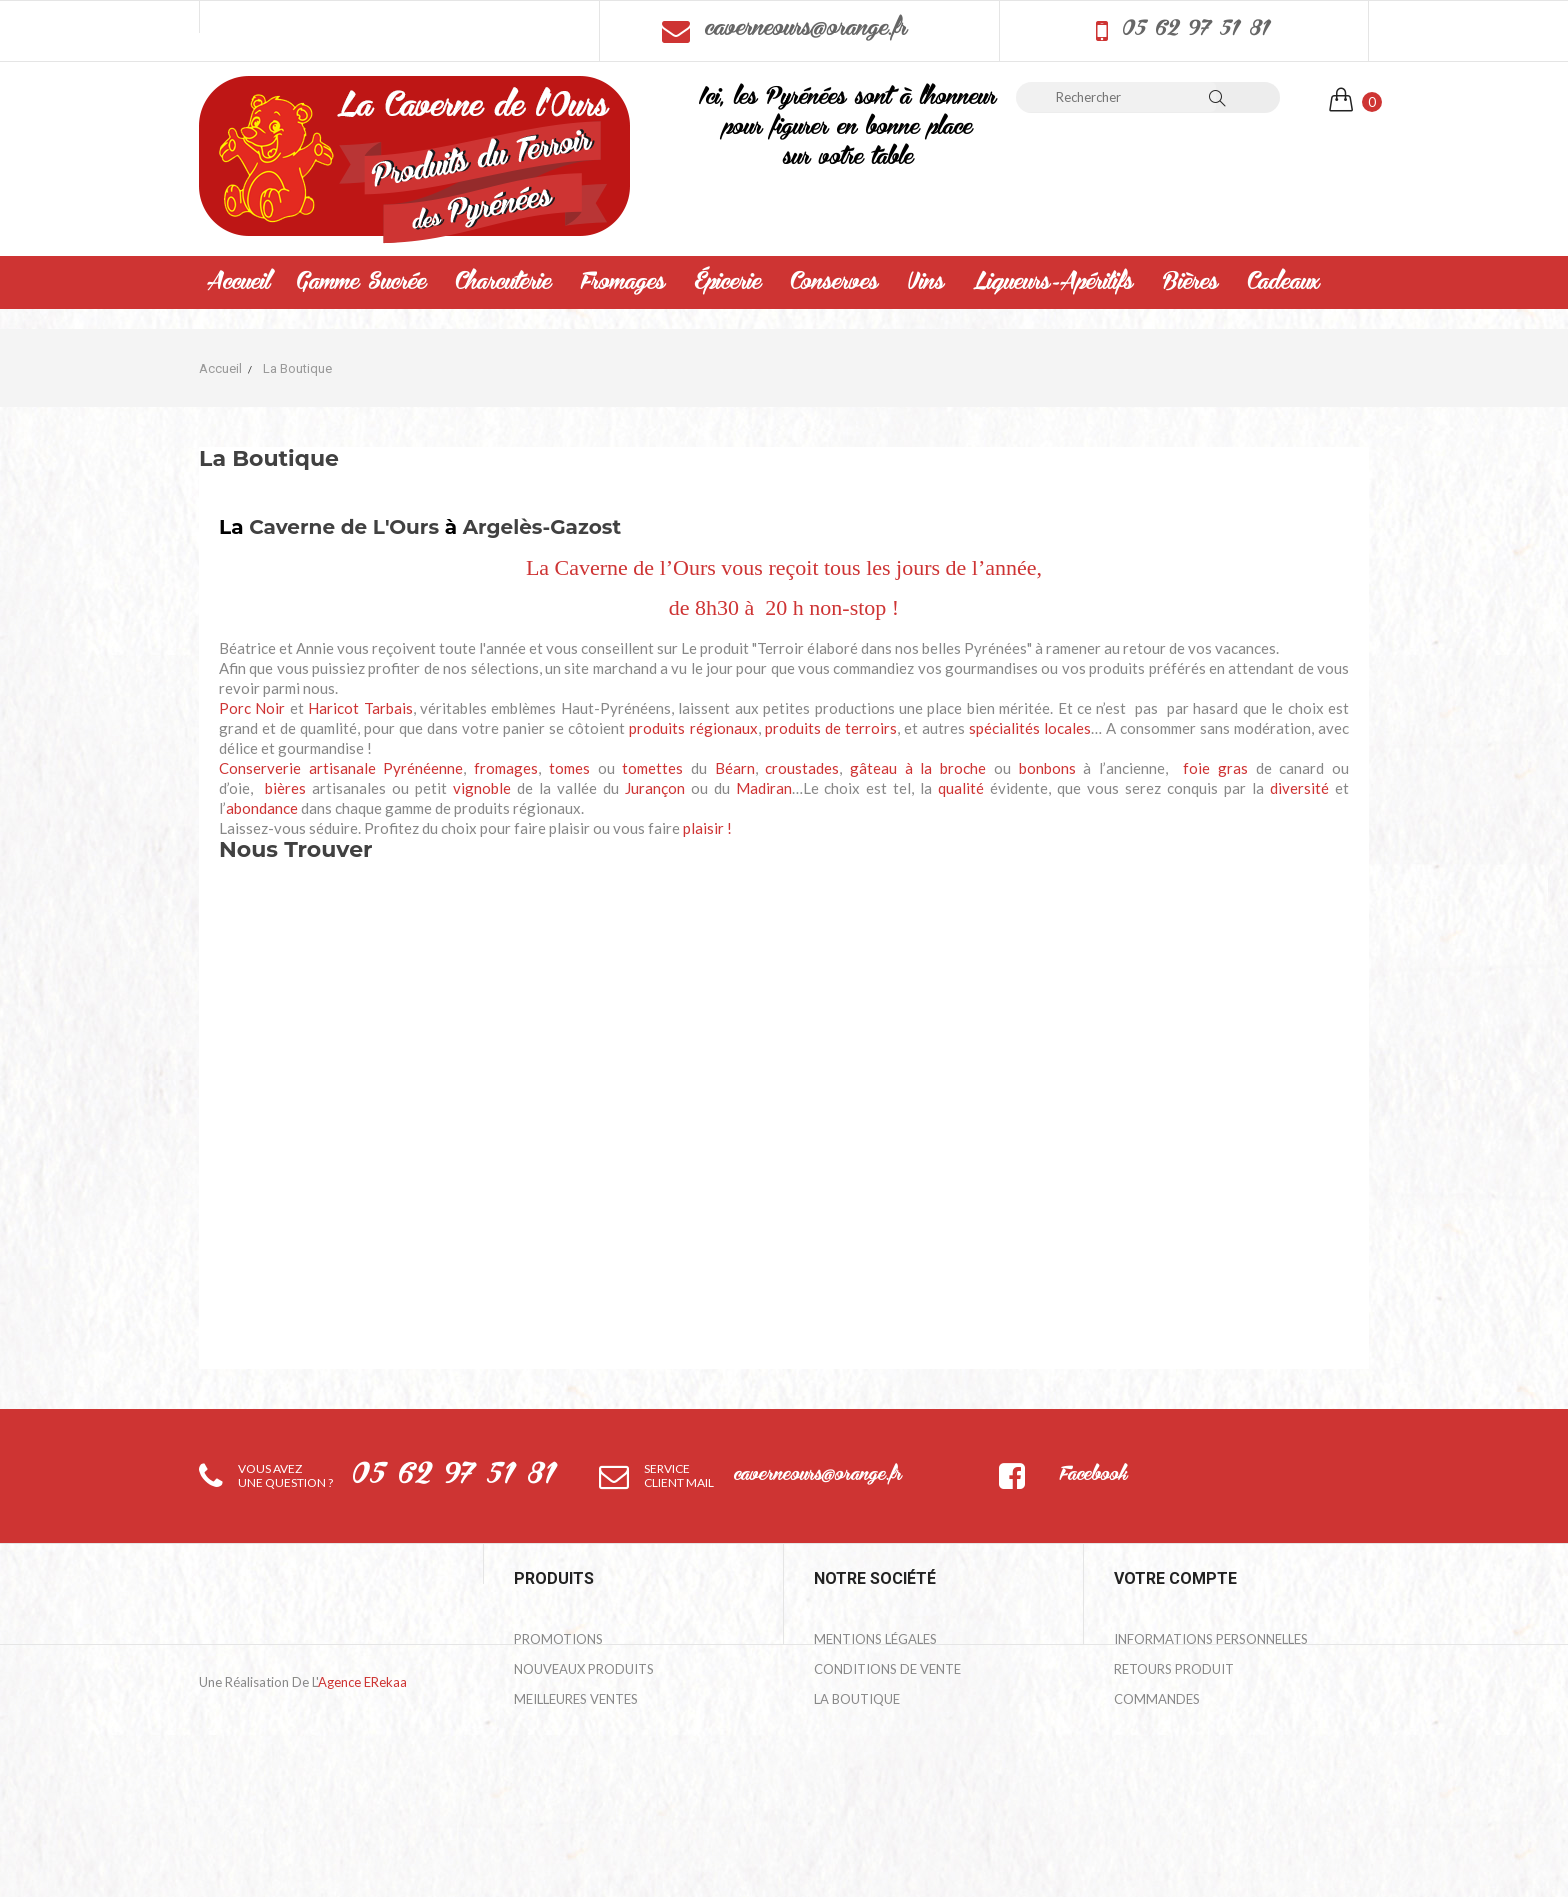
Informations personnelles (1211, 1639)
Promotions (558, 1639)
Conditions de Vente (887, 1669)
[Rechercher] (1116, 97)
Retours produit (1174, 1669)
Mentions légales (875, 1639)
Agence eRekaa (362, 1862)
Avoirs (1137, 1729)
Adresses (1145, 1759)
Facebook (1093, 1475)
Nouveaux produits (584, 1669)
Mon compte (859, 1759)
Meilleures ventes (576, 1699)
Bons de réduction (1181, 1789)
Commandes (1157, 1699)
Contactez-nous (874, 1729)
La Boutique (857, 1699)
